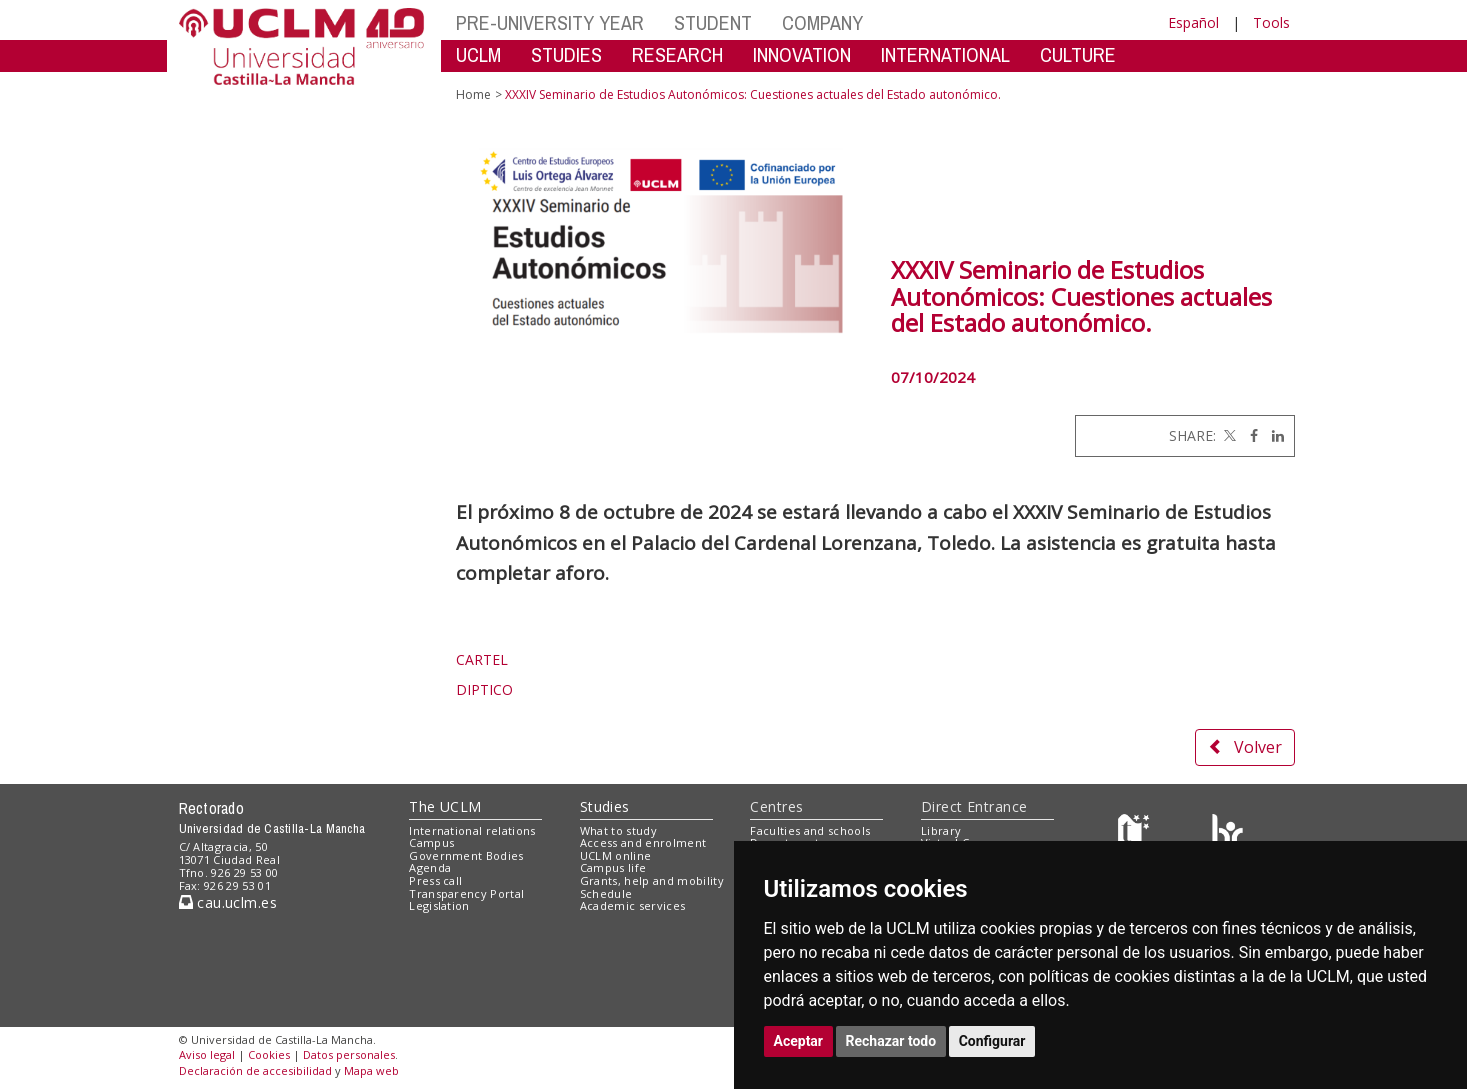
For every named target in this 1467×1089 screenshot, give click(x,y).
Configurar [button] (992, 1041)
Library (941, 830)
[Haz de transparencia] (1136, 834)
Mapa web (371, 1070)
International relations (472, 830)
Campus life (613, 867)
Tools (1271, 22)
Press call (435, 880)
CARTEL (482, 659)
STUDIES (566, 54)
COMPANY (822, 22)
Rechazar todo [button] (891, 1041)
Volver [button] (1245, 747)
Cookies (269, 1054)
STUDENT (713, 22)
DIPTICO (484, 689)
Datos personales (349, 1054)
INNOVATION (802, 54)
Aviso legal (207, 1054)
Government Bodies (466, 855)
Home (473, 94)
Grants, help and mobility (652, 880)
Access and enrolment (643, 842)
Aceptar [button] (799, 1041)
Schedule (606, 893)
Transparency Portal (466, 893)
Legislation (439, 905)
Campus (431, 842)
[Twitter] (1228, 435)
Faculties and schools (810, 830)
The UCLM (445, 806)
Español (1193, 22)
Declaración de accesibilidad (255, 1070)
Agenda (430, 867)
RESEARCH (677, 54)
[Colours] (1227, 834)
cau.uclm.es (228, 902)
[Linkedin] (1273, 435)
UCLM (478, 54)
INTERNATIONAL (945, 54)
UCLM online (616, 855)
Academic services (633, 905)
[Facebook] (1249, 435)
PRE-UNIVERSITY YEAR (550, 22)
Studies (605, 806)
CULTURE (1078, 54)
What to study (618, 830)
